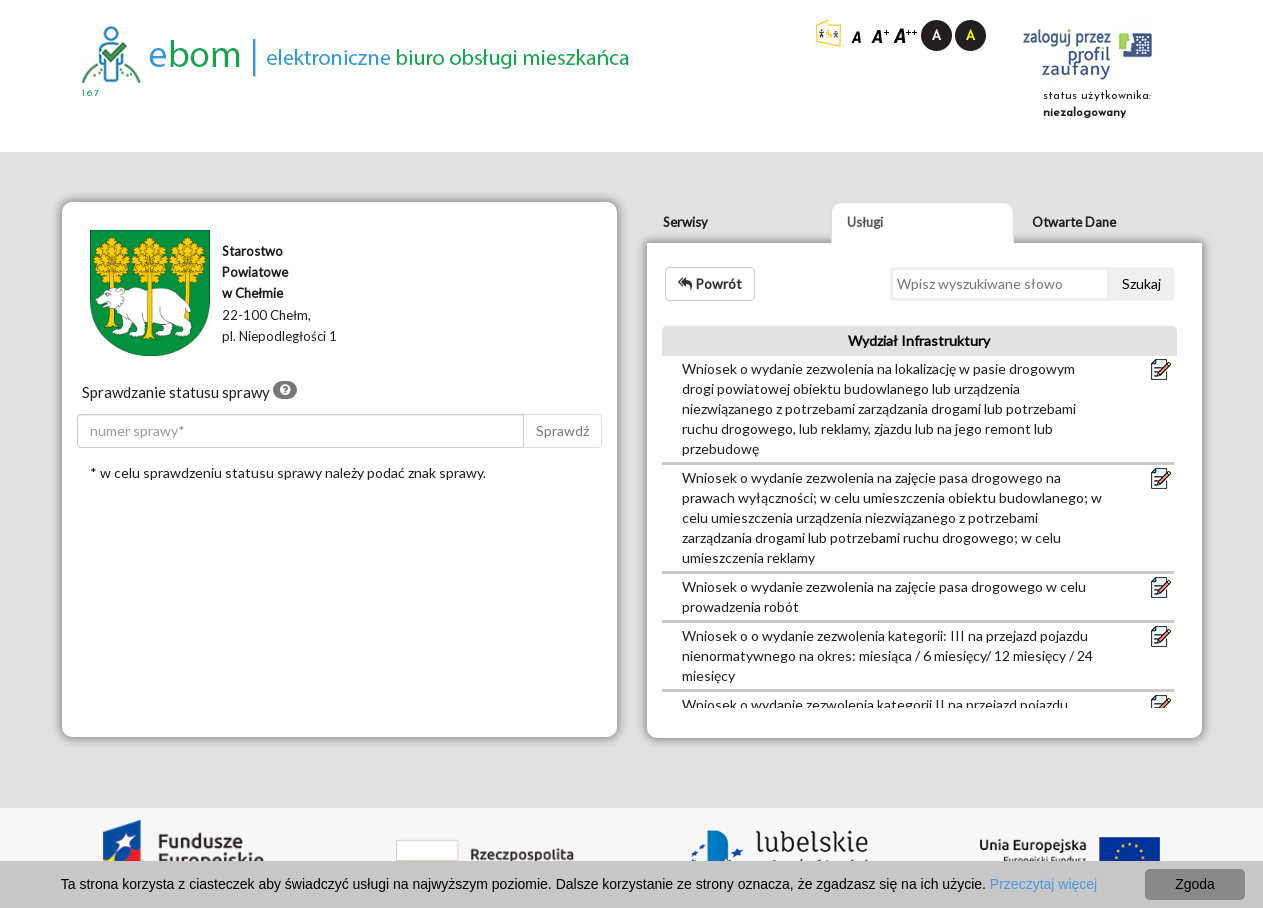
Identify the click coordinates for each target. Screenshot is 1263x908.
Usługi (865, 222)
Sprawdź (562, 430)
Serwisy (685, 222)
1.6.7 (90, 93)
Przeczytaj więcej (1043, 884)
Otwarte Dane (1074, 222)
